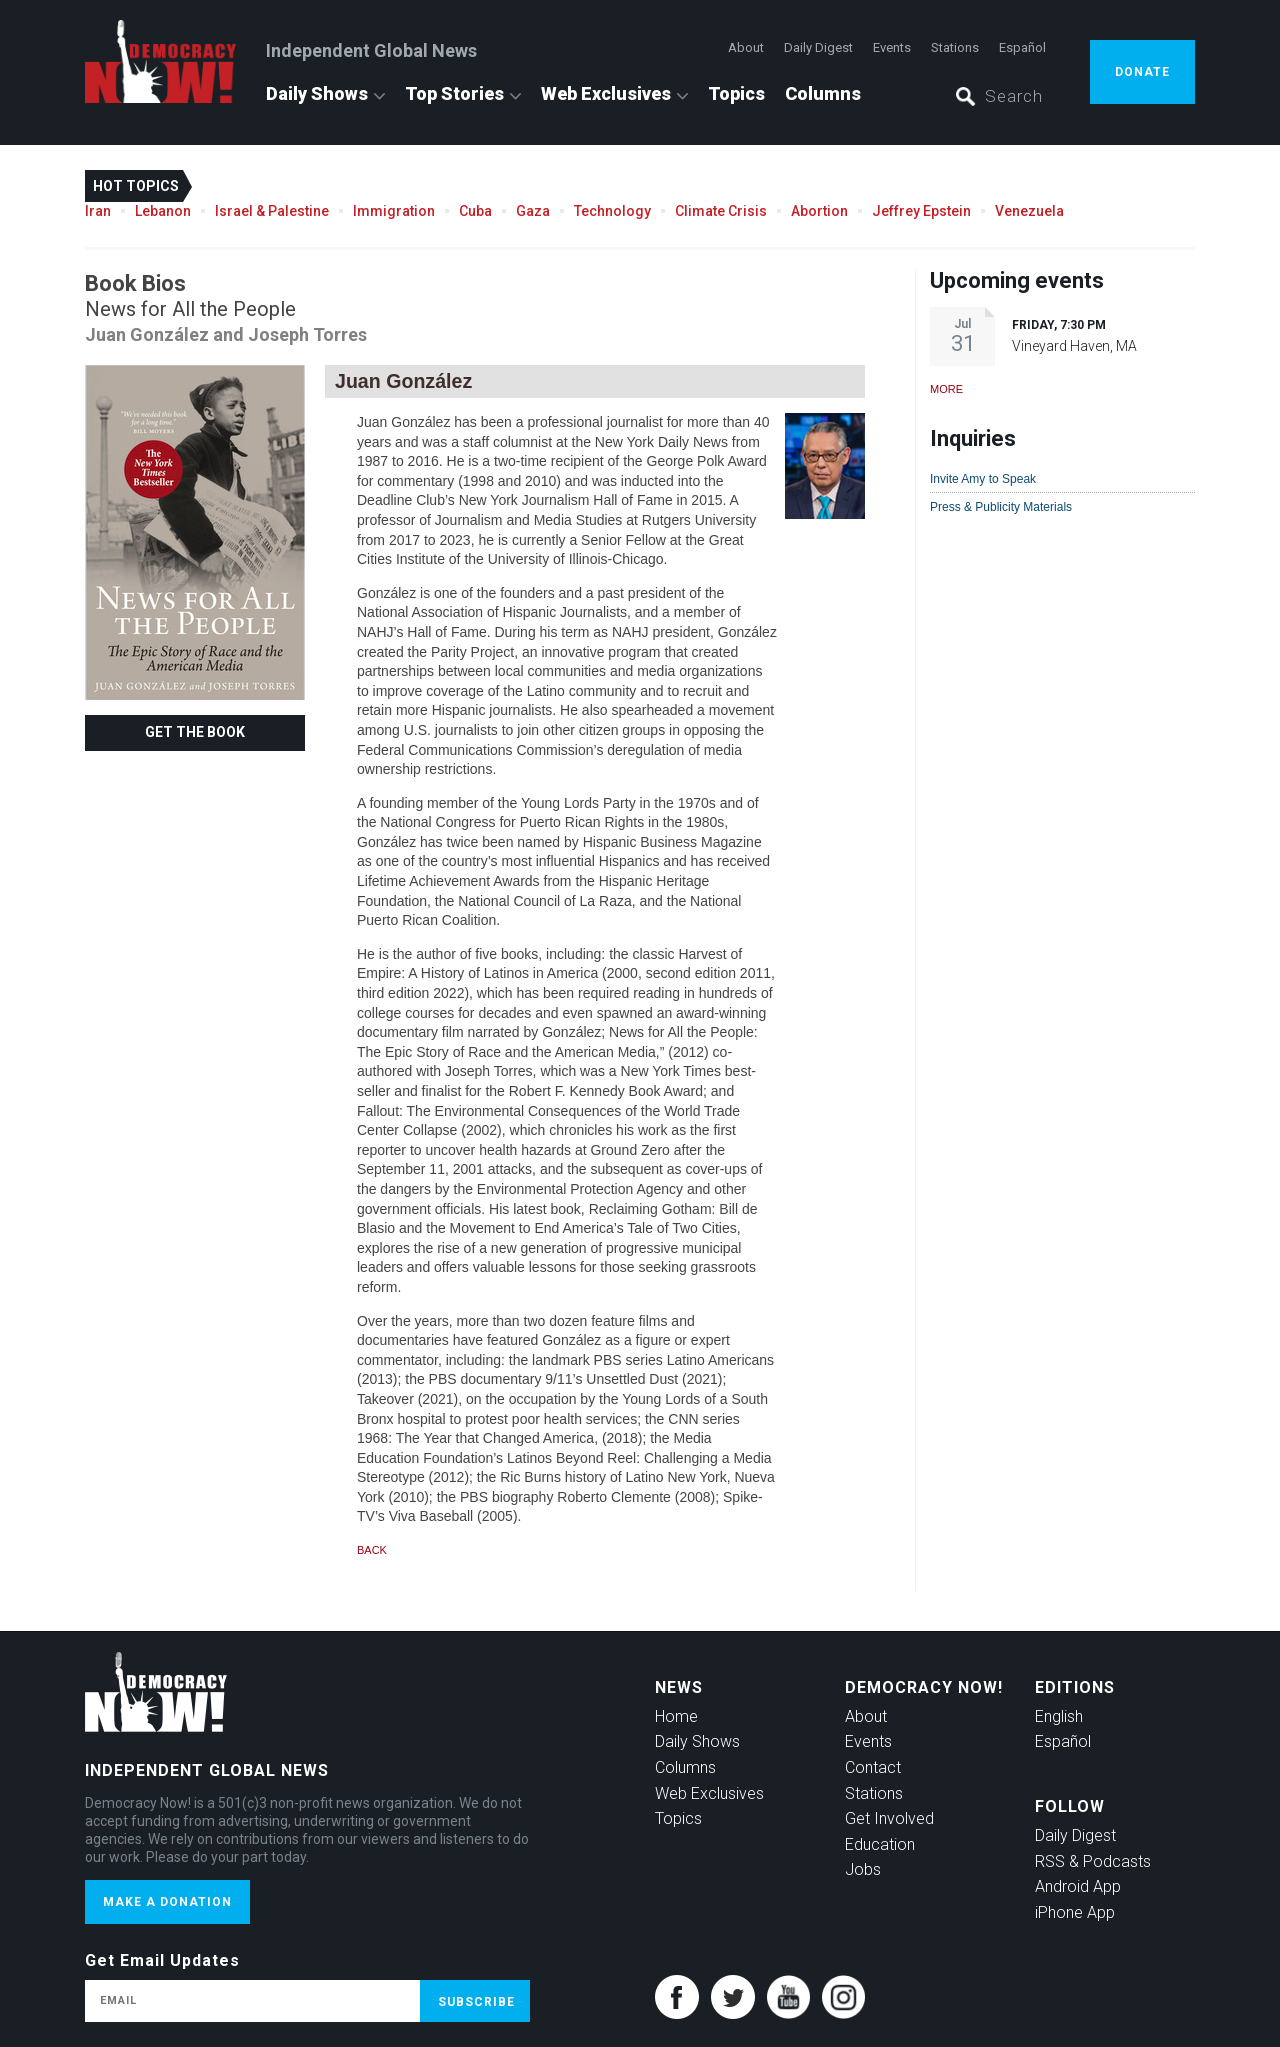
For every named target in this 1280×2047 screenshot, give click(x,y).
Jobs (863, 1869)
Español (1022, 47)
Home (676, 1716)
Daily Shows (317, 93)
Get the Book (195, 732)
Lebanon (163, 211)
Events (892, 47)
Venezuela (1029, 211)
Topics (736, 93)
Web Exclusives (606, 93)
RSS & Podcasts (1093, 1861)
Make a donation (167, 1902)
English (1059, 1716)
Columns (823, 93)
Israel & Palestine (272, 211)
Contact (873, 1767)
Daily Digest (818, 47)
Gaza (533, 211)
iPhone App (1075, 1912)
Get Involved (889, 1818)
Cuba (475, 211)
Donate (1142, 72)
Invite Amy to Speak (983, 479)
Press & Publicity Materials (1001, 507)
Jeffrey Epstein (921, 211)
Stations (955, 47)
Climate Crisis (721, 211)
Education (880, 1844)
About (746, 47)
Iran (98, 211)
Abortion (819, 211)
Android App (1078, 1886)
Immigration (394, 211)
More (946, 389)
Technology (612, 211)
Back (372, 1550)
